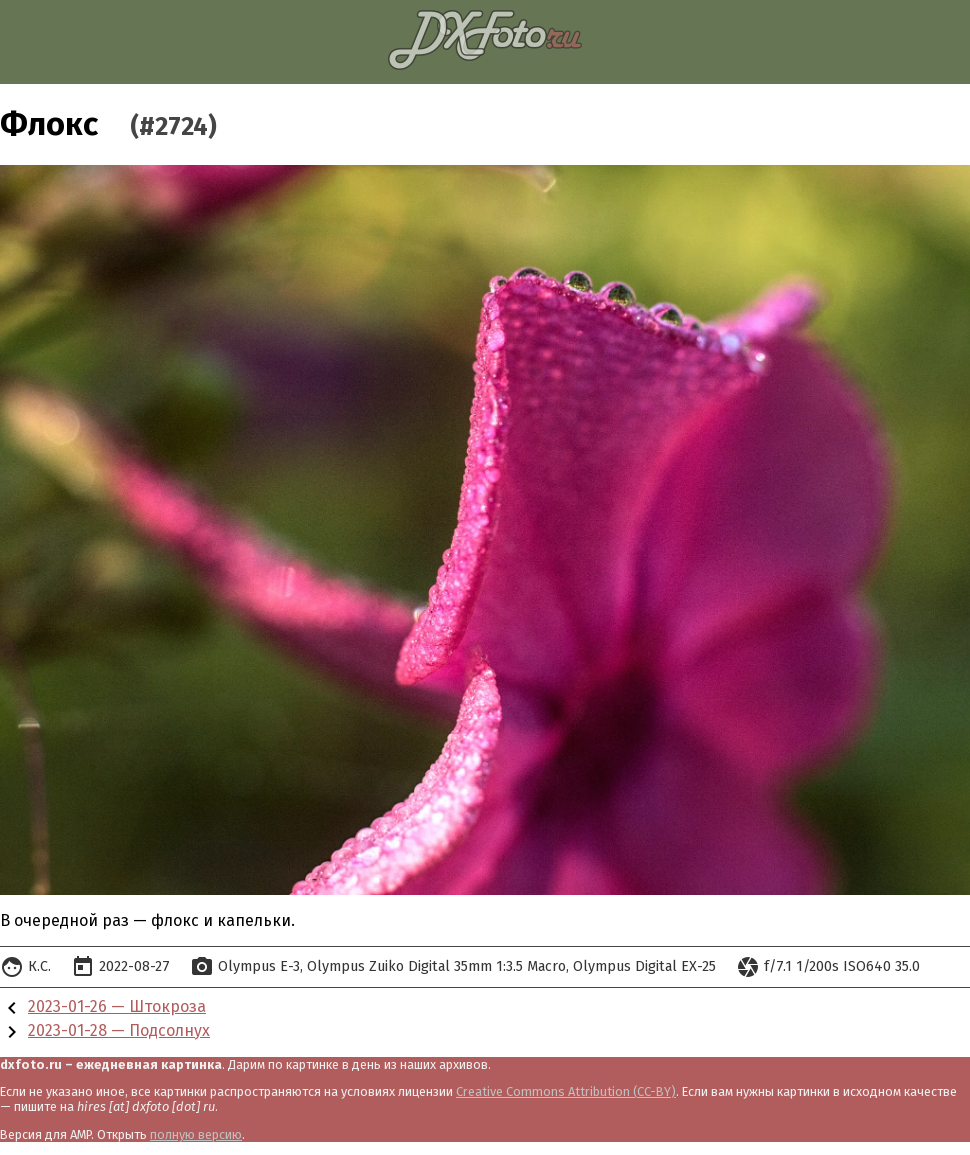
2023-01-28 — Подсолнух (119, 1030)
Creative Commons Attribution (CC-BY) (566, 1091)
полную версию (196, 1134)
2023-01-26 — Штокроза (117, 1006)
